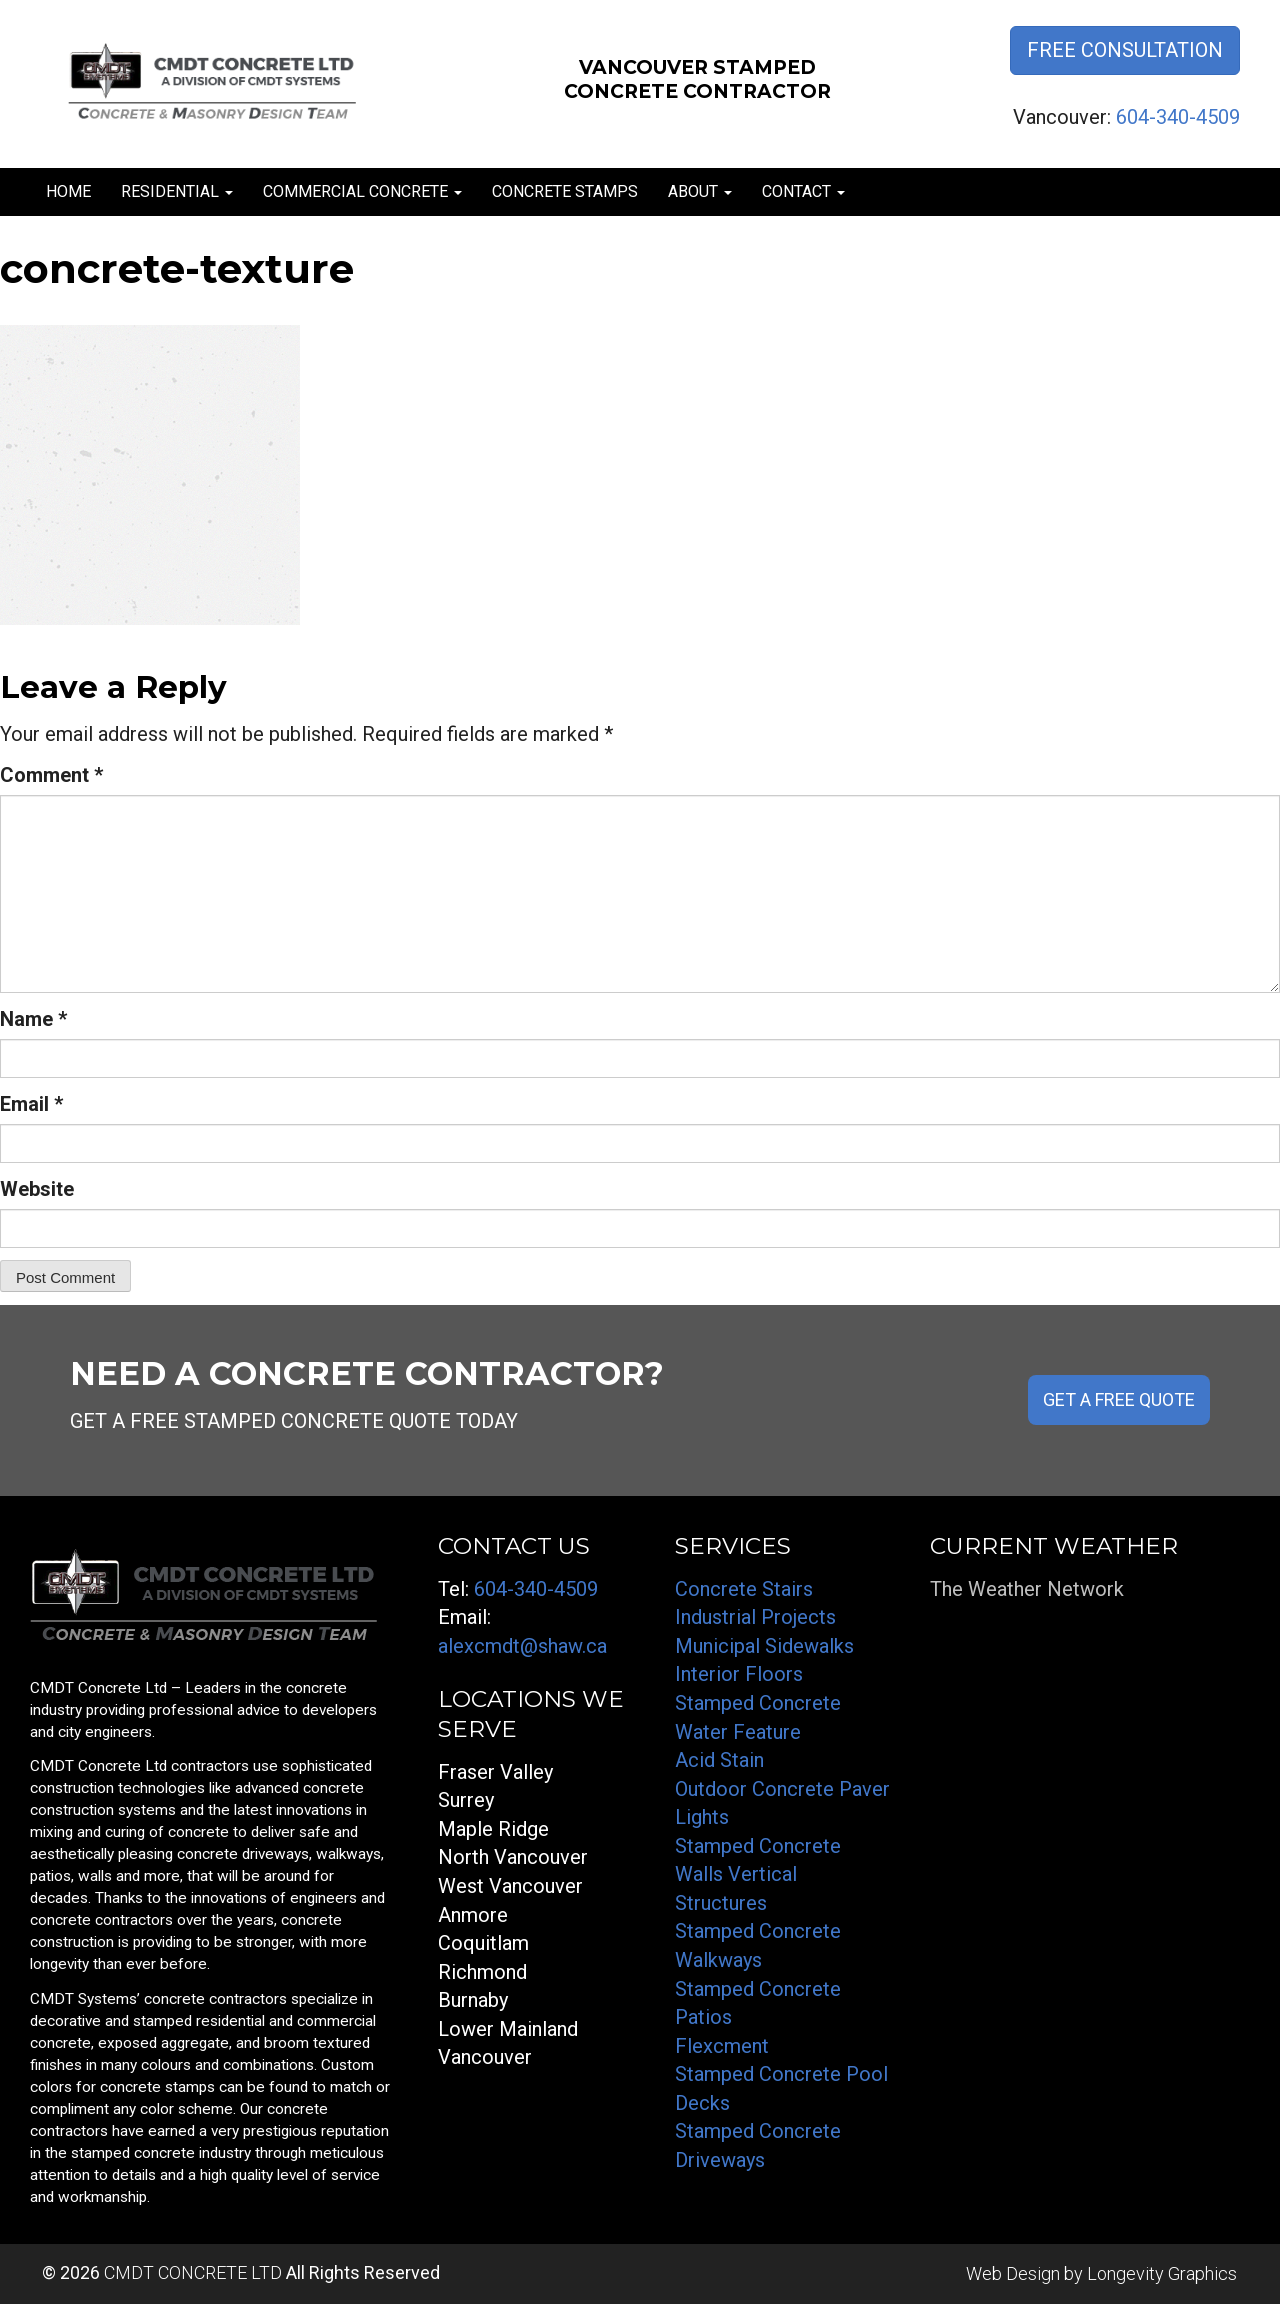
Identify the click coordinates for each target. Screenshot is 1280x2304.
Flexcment (722, 2046)
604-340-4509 (1178, 117)
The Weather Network (1027, 1589)
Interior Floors (739, 1674)
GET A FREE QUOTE (1119, 1399)
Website (37, 1189)
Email (31, 1104)
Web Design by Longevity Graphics (1101, 2273)
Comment (51, 775)
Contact (803, 191)
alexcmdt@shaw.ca (522, 1646)
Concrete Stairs (744, 1589)
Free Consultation (1125, 50)
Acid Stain (719, 1760)
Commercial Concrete (362, 191)
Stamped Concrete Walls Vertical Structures (758, 1874)
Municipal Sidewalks (764, 1646)
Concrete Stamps (565, 191)
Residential (177, 191)
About (700, 191)
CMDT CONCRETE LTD (193, 2272)
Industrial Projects (755, 1617)
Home (68, 191)
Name (33, 1019)
